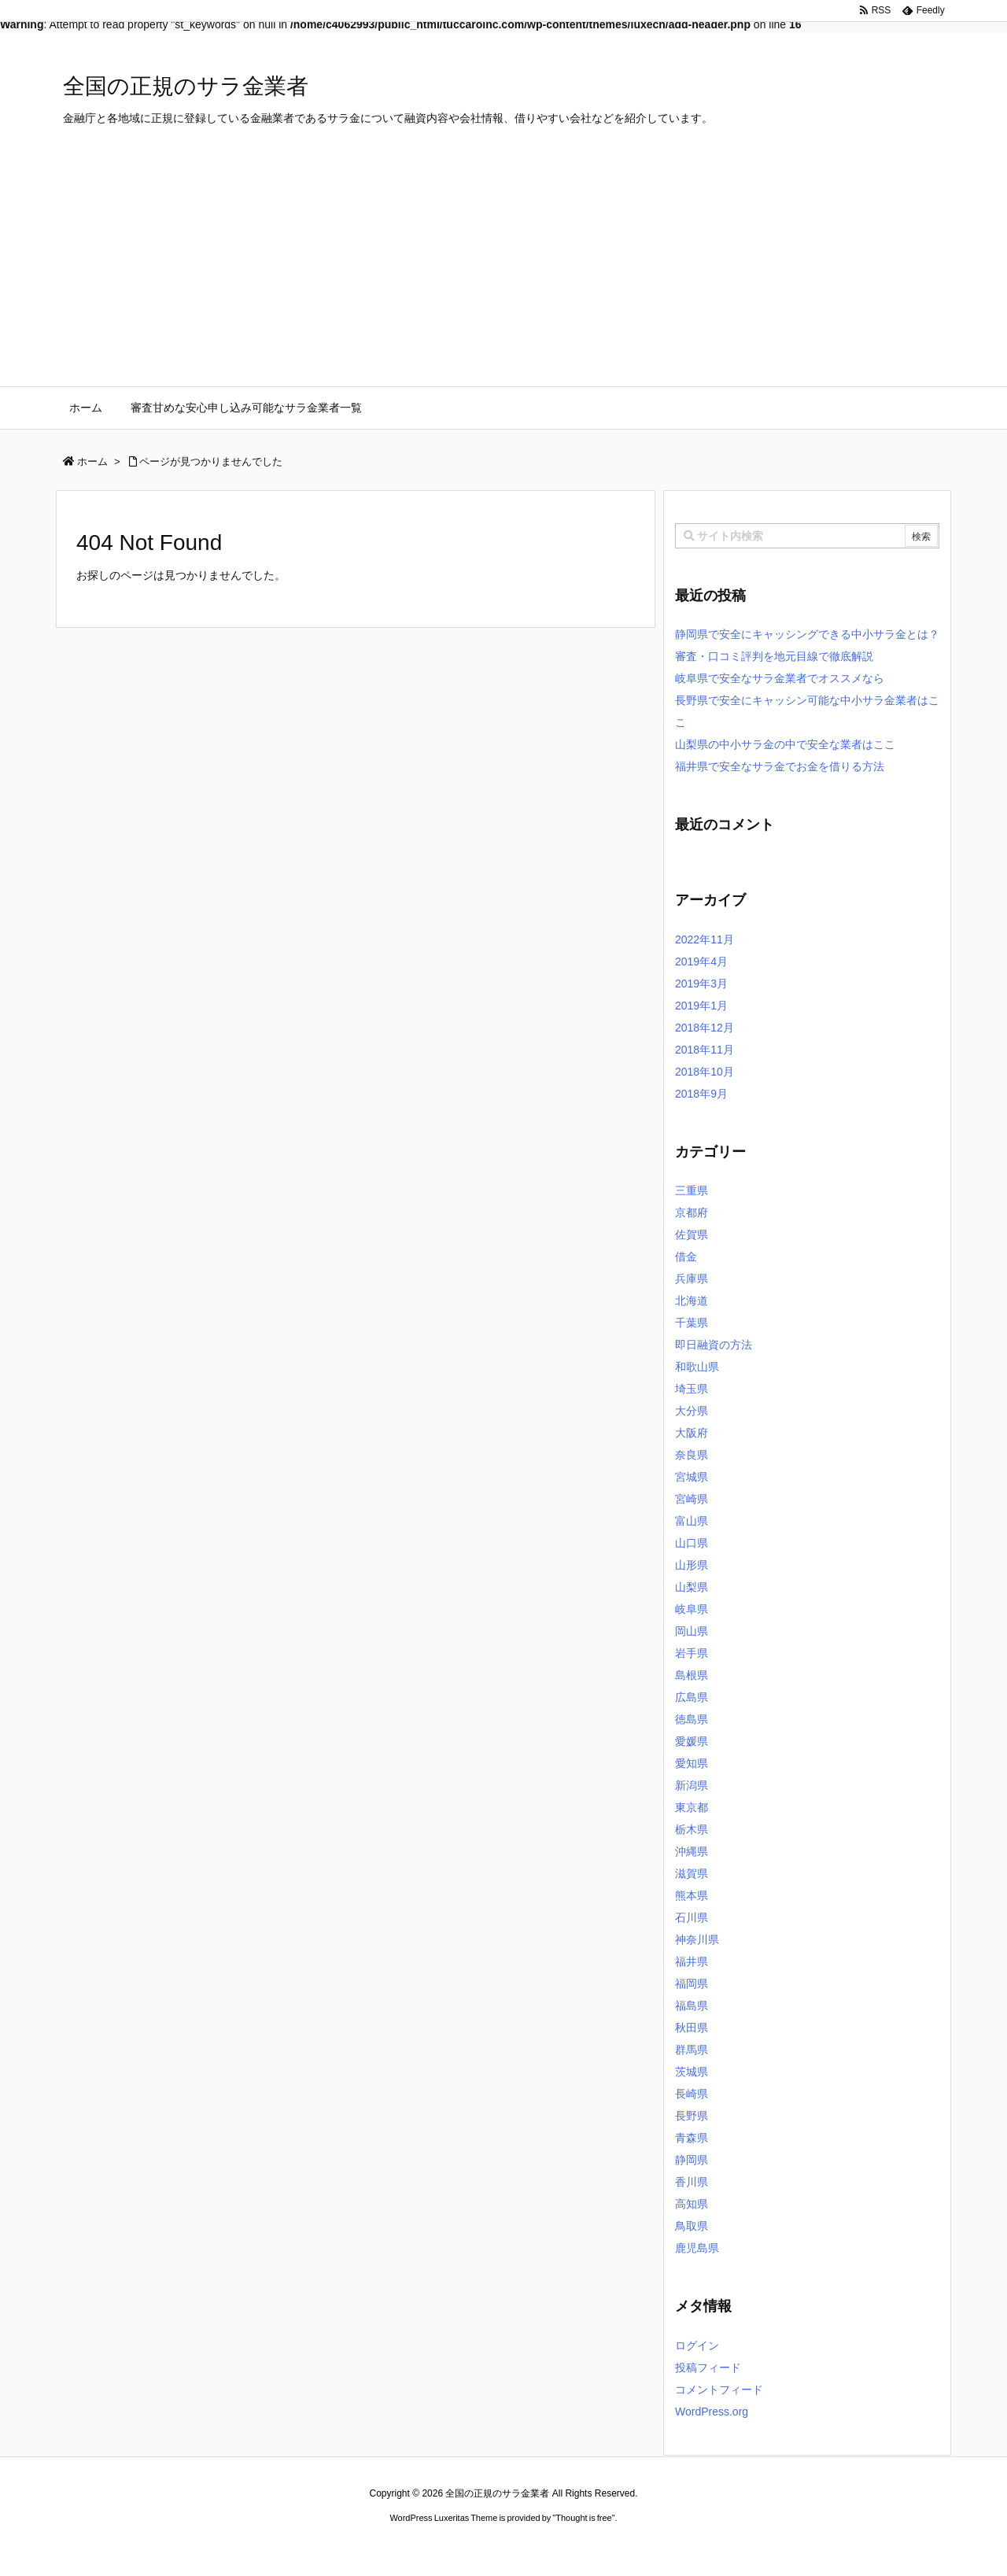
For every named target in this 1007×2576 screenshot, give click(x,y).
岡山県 (691, 1631)
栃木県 (691, 1829)
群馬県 (691, 2049)
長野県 (691, 2115)
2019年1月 (701, 1005)
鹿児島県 (697, 2248)
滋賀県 (691, 1873)
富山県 (691, 1521)
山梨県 (691, 1587)
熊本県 (691, 1895)
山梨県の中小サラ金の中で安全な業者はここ (785, 744)
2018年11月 (704, 1049)
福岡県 (691, 1983)
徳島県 (691, 1719)
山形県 (691, 1565)
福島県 (691, 2005)
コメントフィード (719, 2389)
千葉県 (691, 1322)
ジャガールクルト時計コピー (574, 2547)
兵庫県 (691, 1278)
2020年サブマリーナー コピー (447, 2547)
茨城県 (691, 2071)
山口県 (691, 1543)
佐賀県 (691, 1234)
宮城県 (691, 1477)
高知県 (691, 2204)
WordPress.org (711, 2411)
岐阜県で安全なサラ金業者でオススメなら (779, 678)
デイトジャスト (672, 2547)
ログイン (697, 2345)
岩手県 (691, 1653)
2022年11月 (704, 939)
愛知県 (691, 1763)
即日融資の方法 (713, 1344)
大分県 (691, 1410)
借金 (686, 1256)
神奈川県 (697, 1939)
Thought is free (583, 2517)
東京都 (691, 1807)
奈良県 (691, 1455)
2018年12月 (704, 1027)
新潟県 (691, 1785)
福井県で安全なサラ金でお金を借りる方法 (779, 766)
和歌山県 (697, 1366)
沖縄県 (691, 1851)
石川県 (691, 1917)
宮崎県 (691, 1499)
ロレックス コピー (341, 2547)
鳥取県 (691, 2226)
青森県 (691, 2137)
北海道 (691, 1300)
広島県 (691, 1697)
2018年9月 (701, 1093)
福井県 (691, 1961)
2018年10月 (704, 1071)
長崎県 (691, 2093)
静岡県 (691, 2159)
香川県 (691, 2182)
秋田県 (691, 2027)
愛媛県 (691, 1741)
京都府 (691, 1212)
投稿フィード (708, 2367)
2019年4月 (701, 961)
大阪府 (691, 1432)
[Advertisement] (503, 268)
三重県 (691, 1190)
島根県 (691, 1675)
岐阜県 (691, 1609)
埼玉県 (691, 1388)
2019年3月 (701, 983)
